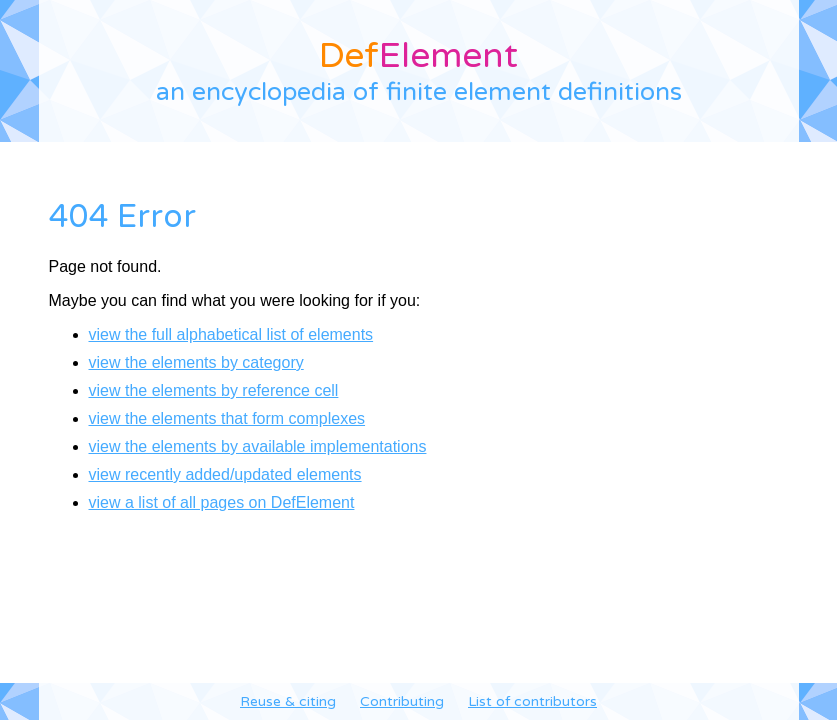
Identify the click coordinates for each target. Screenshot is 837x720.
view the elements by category (196, 362)
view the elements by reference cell (214, 390)
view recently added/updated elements (225, 474)
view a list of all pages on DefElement (222, 502)
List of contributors (532, 701)
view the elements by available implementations (258, 446)
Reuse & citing (288, 701)
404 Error (122, 217)
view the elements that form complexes (227, 418)
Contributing (402, 701)
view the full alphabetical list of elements (231, 334)
